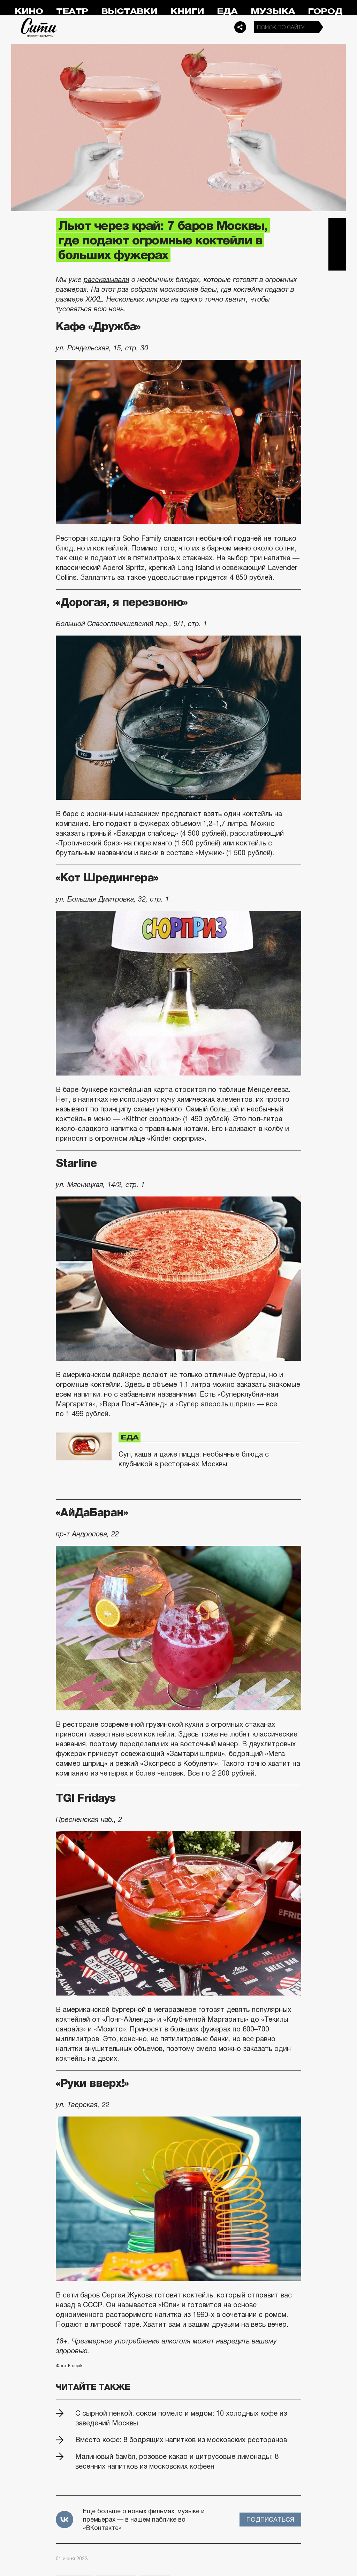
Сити (39, 27)
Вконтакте (337, 244)
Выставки (129, 11)
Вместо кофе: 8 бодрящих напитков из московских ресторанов (181, 2440)
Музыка (273, 11)
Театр (72, 11)
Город (325, 11)
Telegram (337, 227)
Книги (187, 11)
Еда (227, 11)
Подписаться (270, 2519)
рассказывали (106, 279)
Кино (29, 11)
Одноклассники (337, 262)
